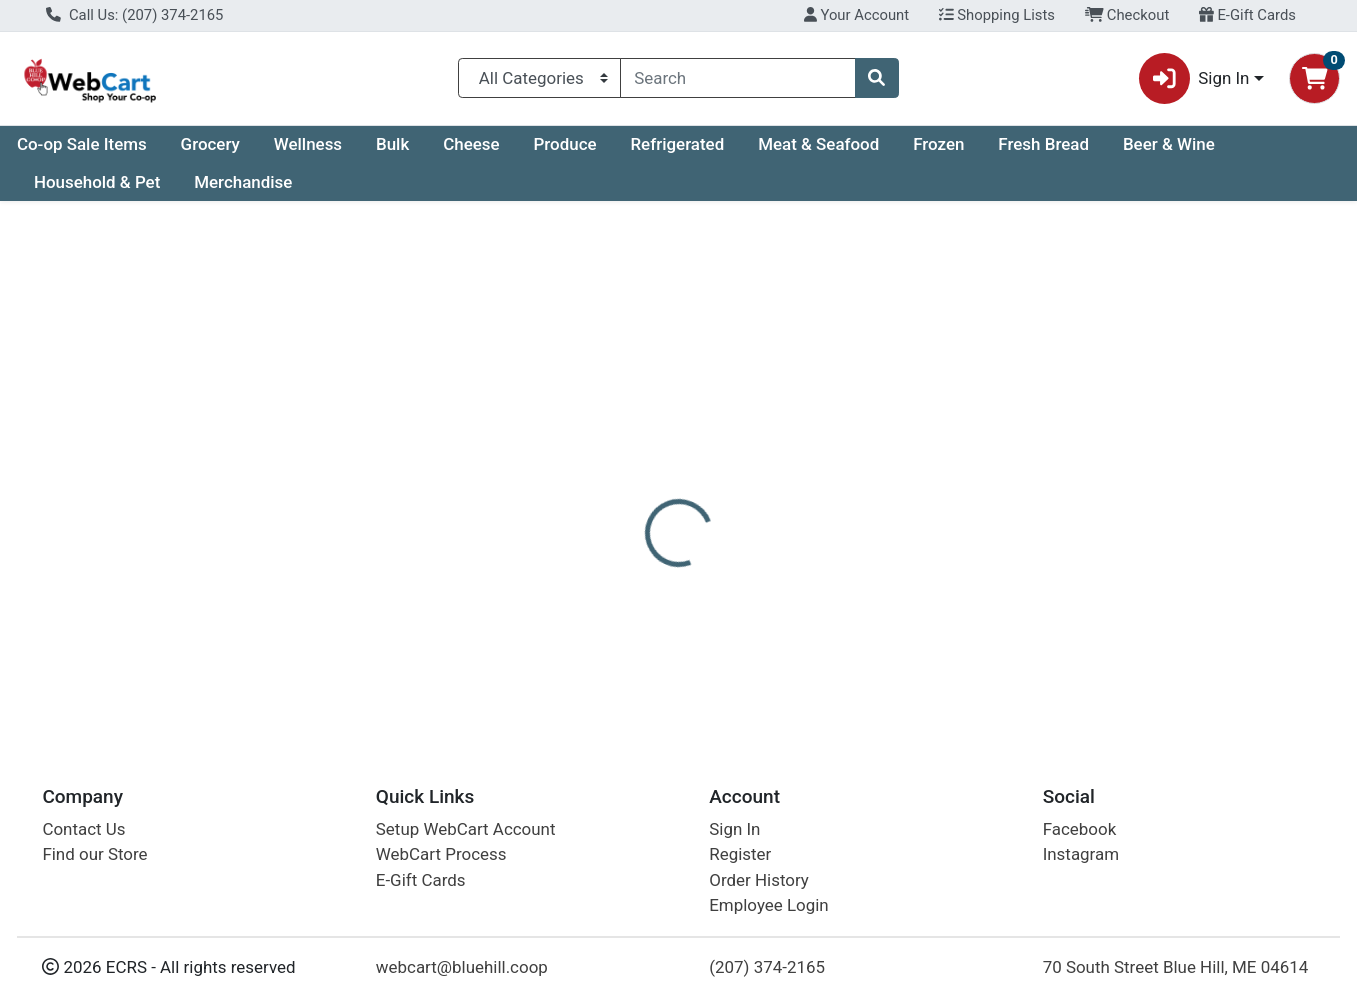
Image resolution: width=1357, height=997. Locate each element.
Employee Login (768, 905)
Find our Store (94, 854)
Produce (564, 144)
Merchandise (243, 182)
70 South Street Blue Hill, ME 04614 (1176, 967)
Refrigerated (677, 144)
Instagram (1081, 854)
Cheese (471, 144)
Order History (759, 880)
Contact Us (83, 829)
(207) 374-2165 (767, 967)
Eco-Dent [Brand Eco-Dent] (809, 619)
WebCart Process (441, 854)
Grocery (210, 144)
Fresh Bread (1043, 144)
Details (621, 472)
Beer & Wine (1169, 144)
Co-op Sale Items (82, 144)
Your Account (856, 15)
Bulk (392, 144)
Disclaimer (715, 472)
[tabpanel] (961, 605)
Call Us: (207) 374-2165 (134, 15)
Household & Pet (97, 182)
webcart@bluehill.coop (462, 967)
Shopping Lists (997, 15)
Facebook (1080, 829)
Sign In (734, 829)
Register (740, 854)
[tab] (621, 472)
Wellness (308, 144)
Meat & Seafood (818, 144)
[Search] (737, 78)
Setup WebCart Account (466, 829)
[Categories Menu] (539, 78)
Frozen (938, 144)
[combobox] (737, 78)
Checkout (1127, 15)
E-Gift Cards (1247, 15)
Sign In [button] (1194, 78)
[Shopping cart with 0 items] (1314, 78)
